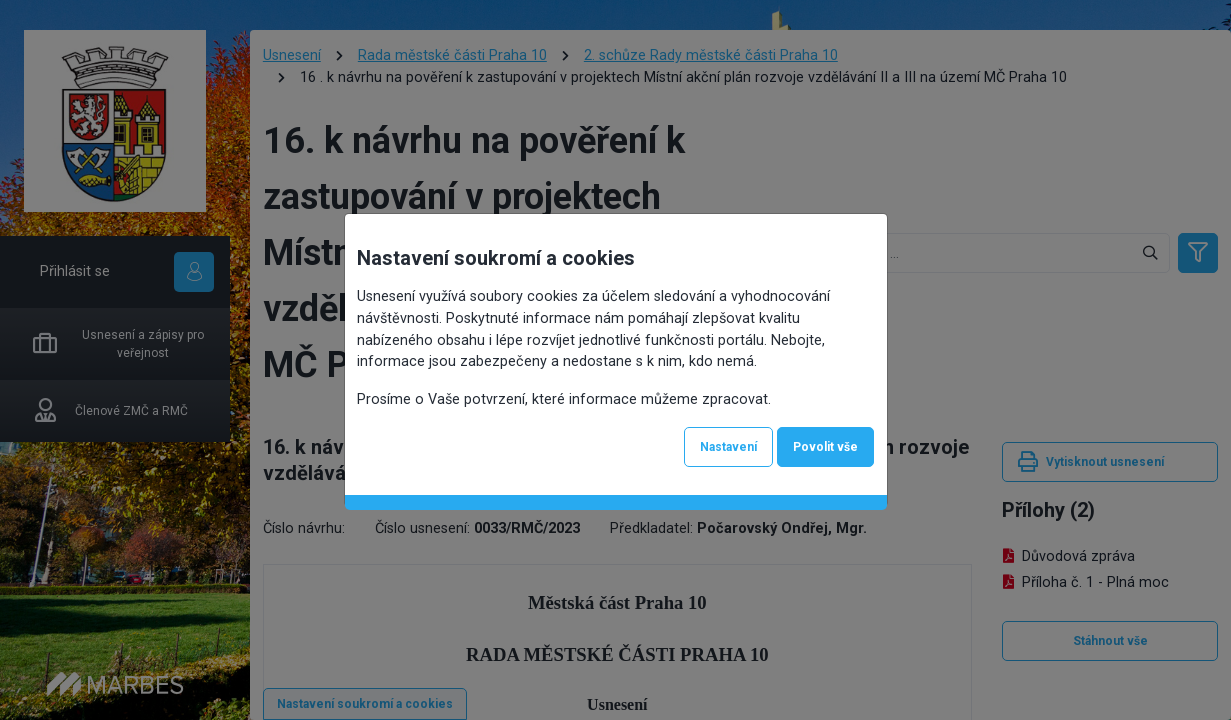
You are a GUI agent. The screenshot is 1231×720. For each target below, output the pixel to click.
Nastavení (728, 447)
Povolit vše (825, 447)
